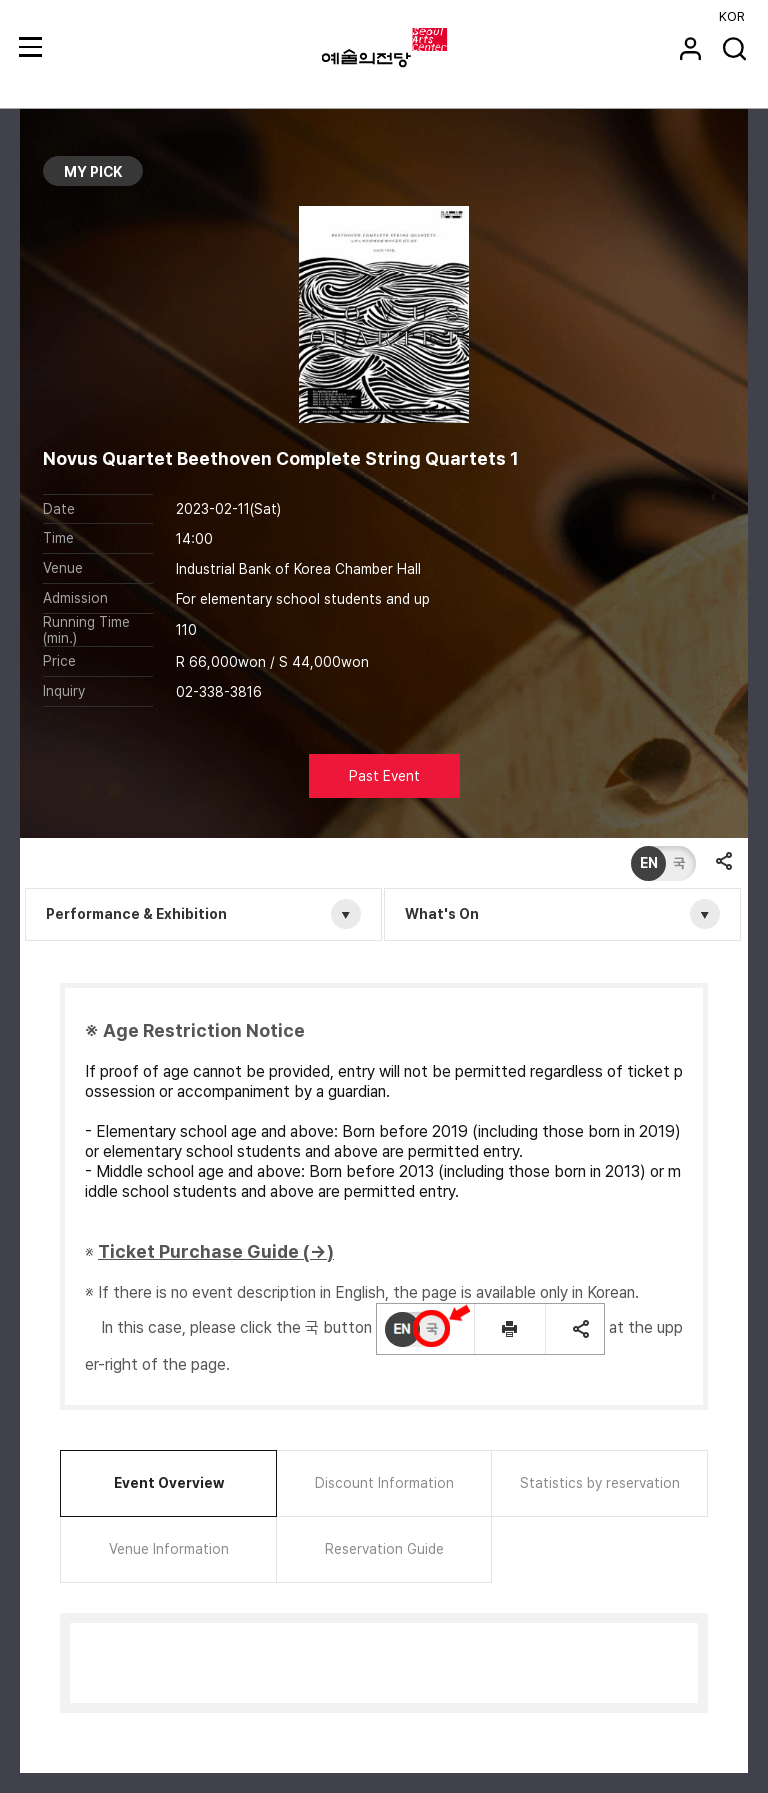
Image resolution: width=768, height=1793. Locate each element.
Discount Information (384, 1483)
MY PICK (93, 172)
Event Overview (169, 1483)
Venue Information (169, 1549)
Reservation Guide (384, 1549)
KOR (732, 16)
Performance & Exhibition (136, 914)
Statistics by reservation (600, 1483)
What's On (442, 914)
